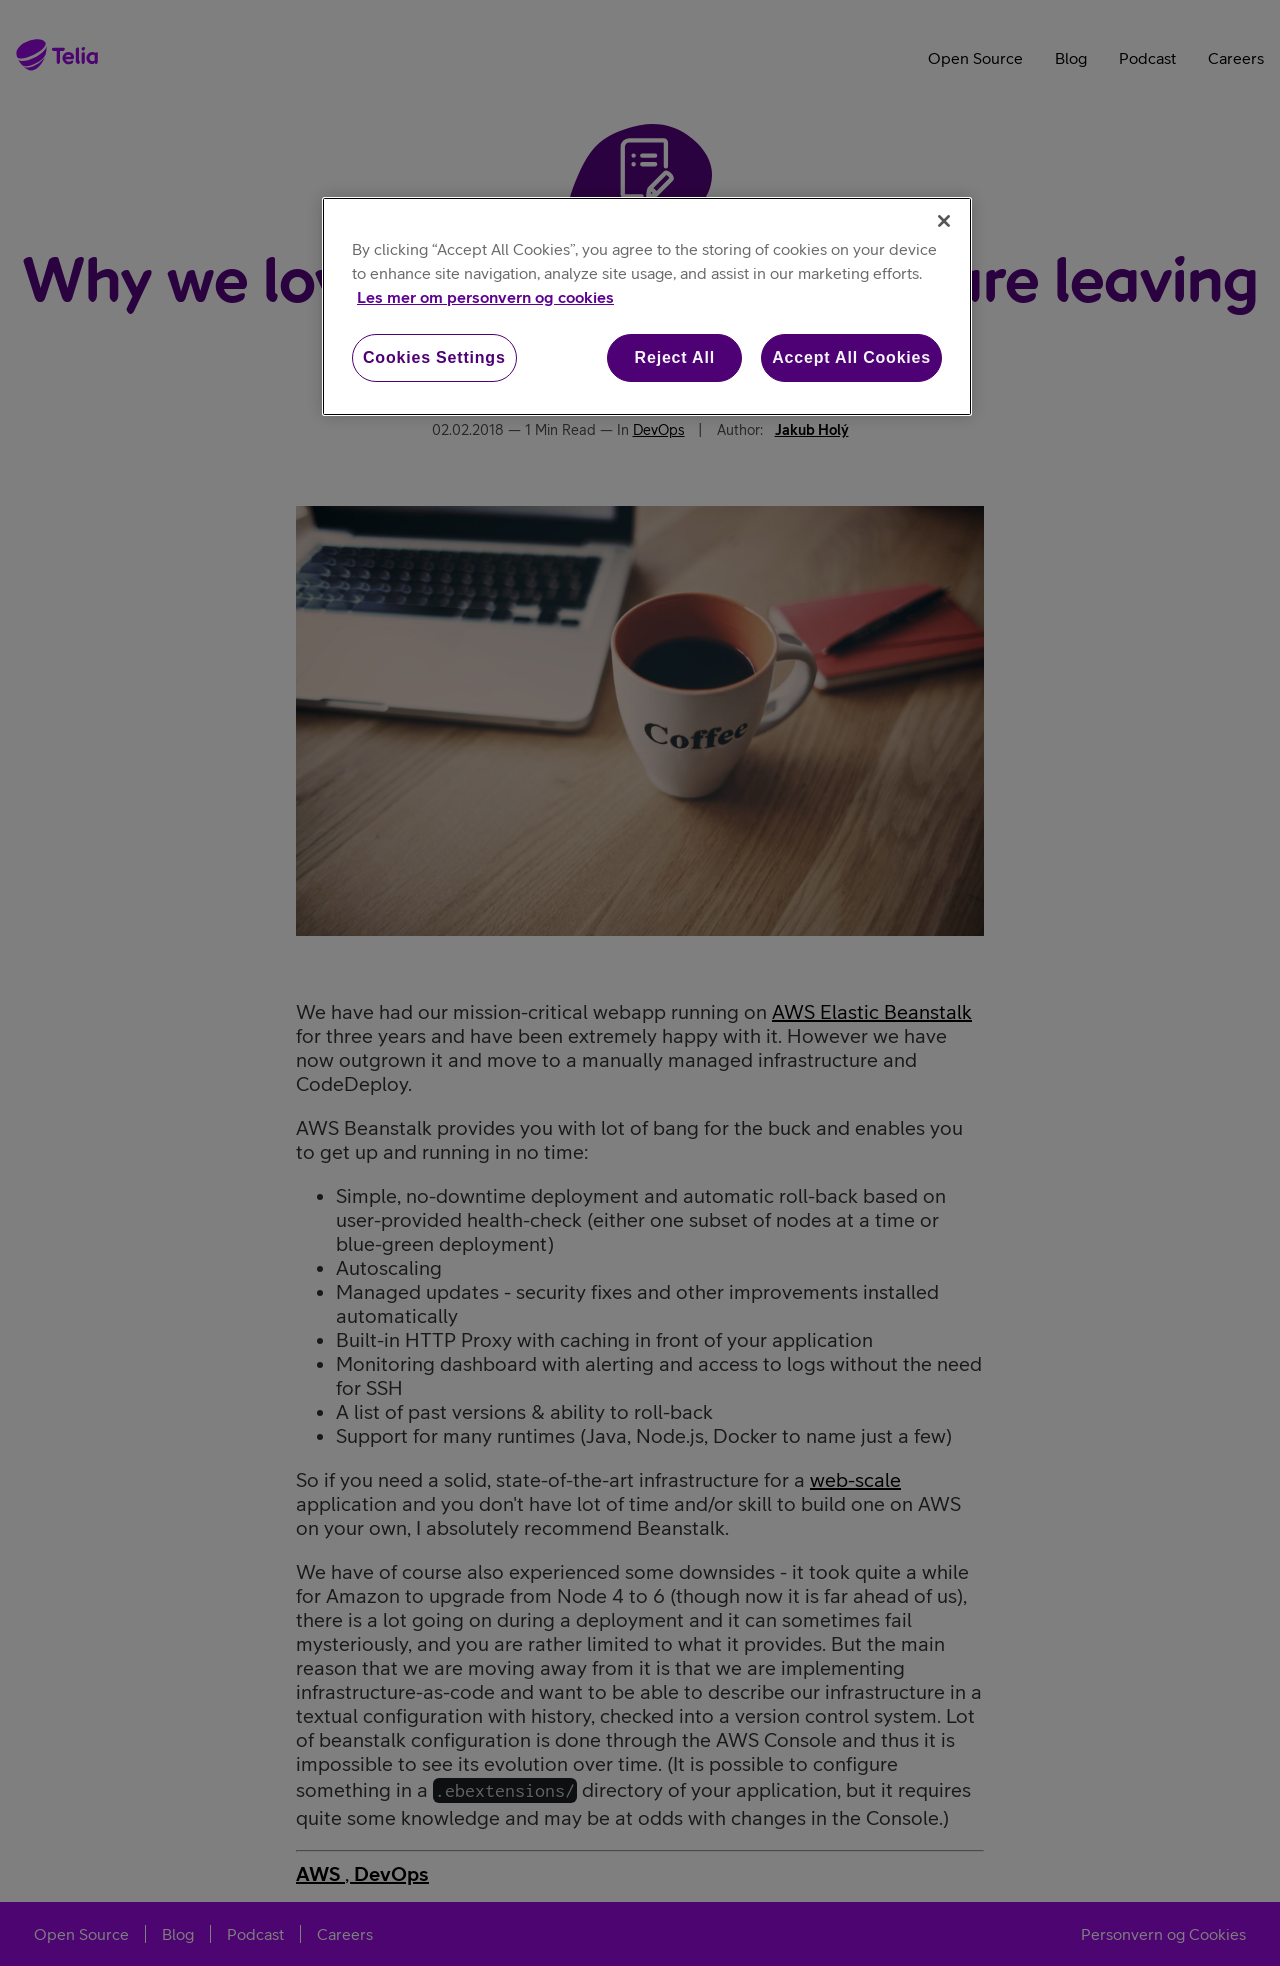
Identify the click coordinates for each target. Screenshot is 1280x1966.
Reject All (675, 357)
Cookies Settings (434, 357)
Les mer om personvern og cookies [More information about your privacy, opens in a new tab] (485, 297)
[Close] (944, 221)
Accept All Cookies (851, 357)
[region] (647, 306)
